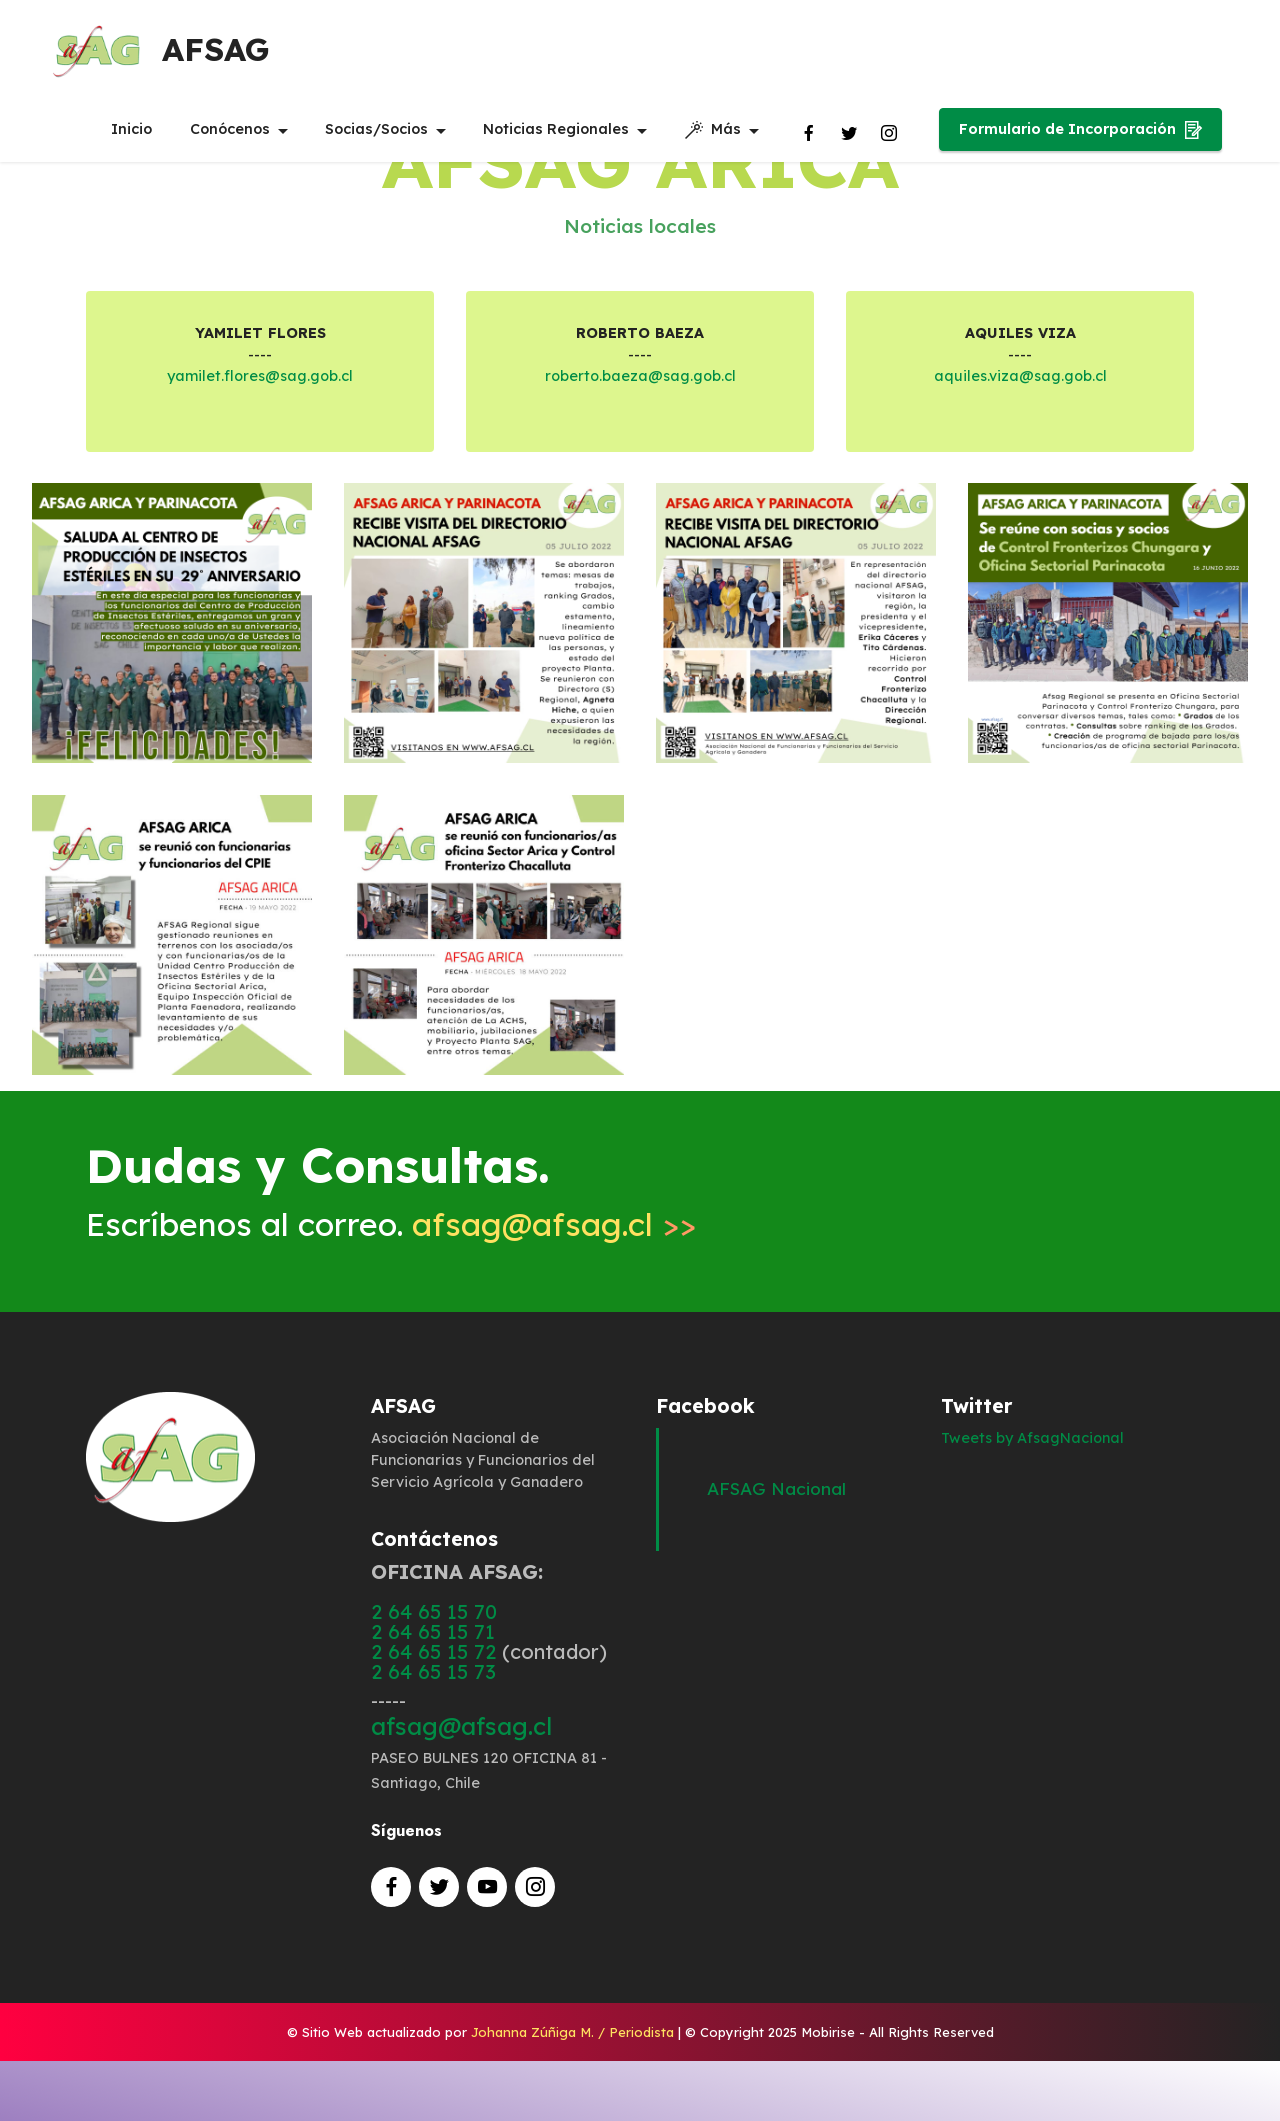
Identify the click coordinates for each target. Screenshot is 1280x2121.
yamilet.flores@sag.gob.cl (260, 376)
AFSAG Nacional (776, 1488)
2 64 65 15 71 (433, 1631)
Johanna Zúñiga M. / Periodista (572, 2032)
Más (713, 130)
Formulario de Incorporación (1080, 130)
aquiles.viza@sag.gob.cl (1020, 376)
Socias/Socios (376, 130)
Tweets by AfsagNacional (1032, 1438)
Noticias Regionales (556, 130)
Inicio (131, 130)
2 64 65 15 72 (433, 1651)
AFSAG (218, 50)
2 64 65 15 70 (434, 1611)
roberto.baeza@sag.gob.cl (640, 376)
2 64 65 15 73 (433, 1671)
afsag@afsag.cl (532, 1224)
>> (674, 1224)
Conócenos (230, 130)
